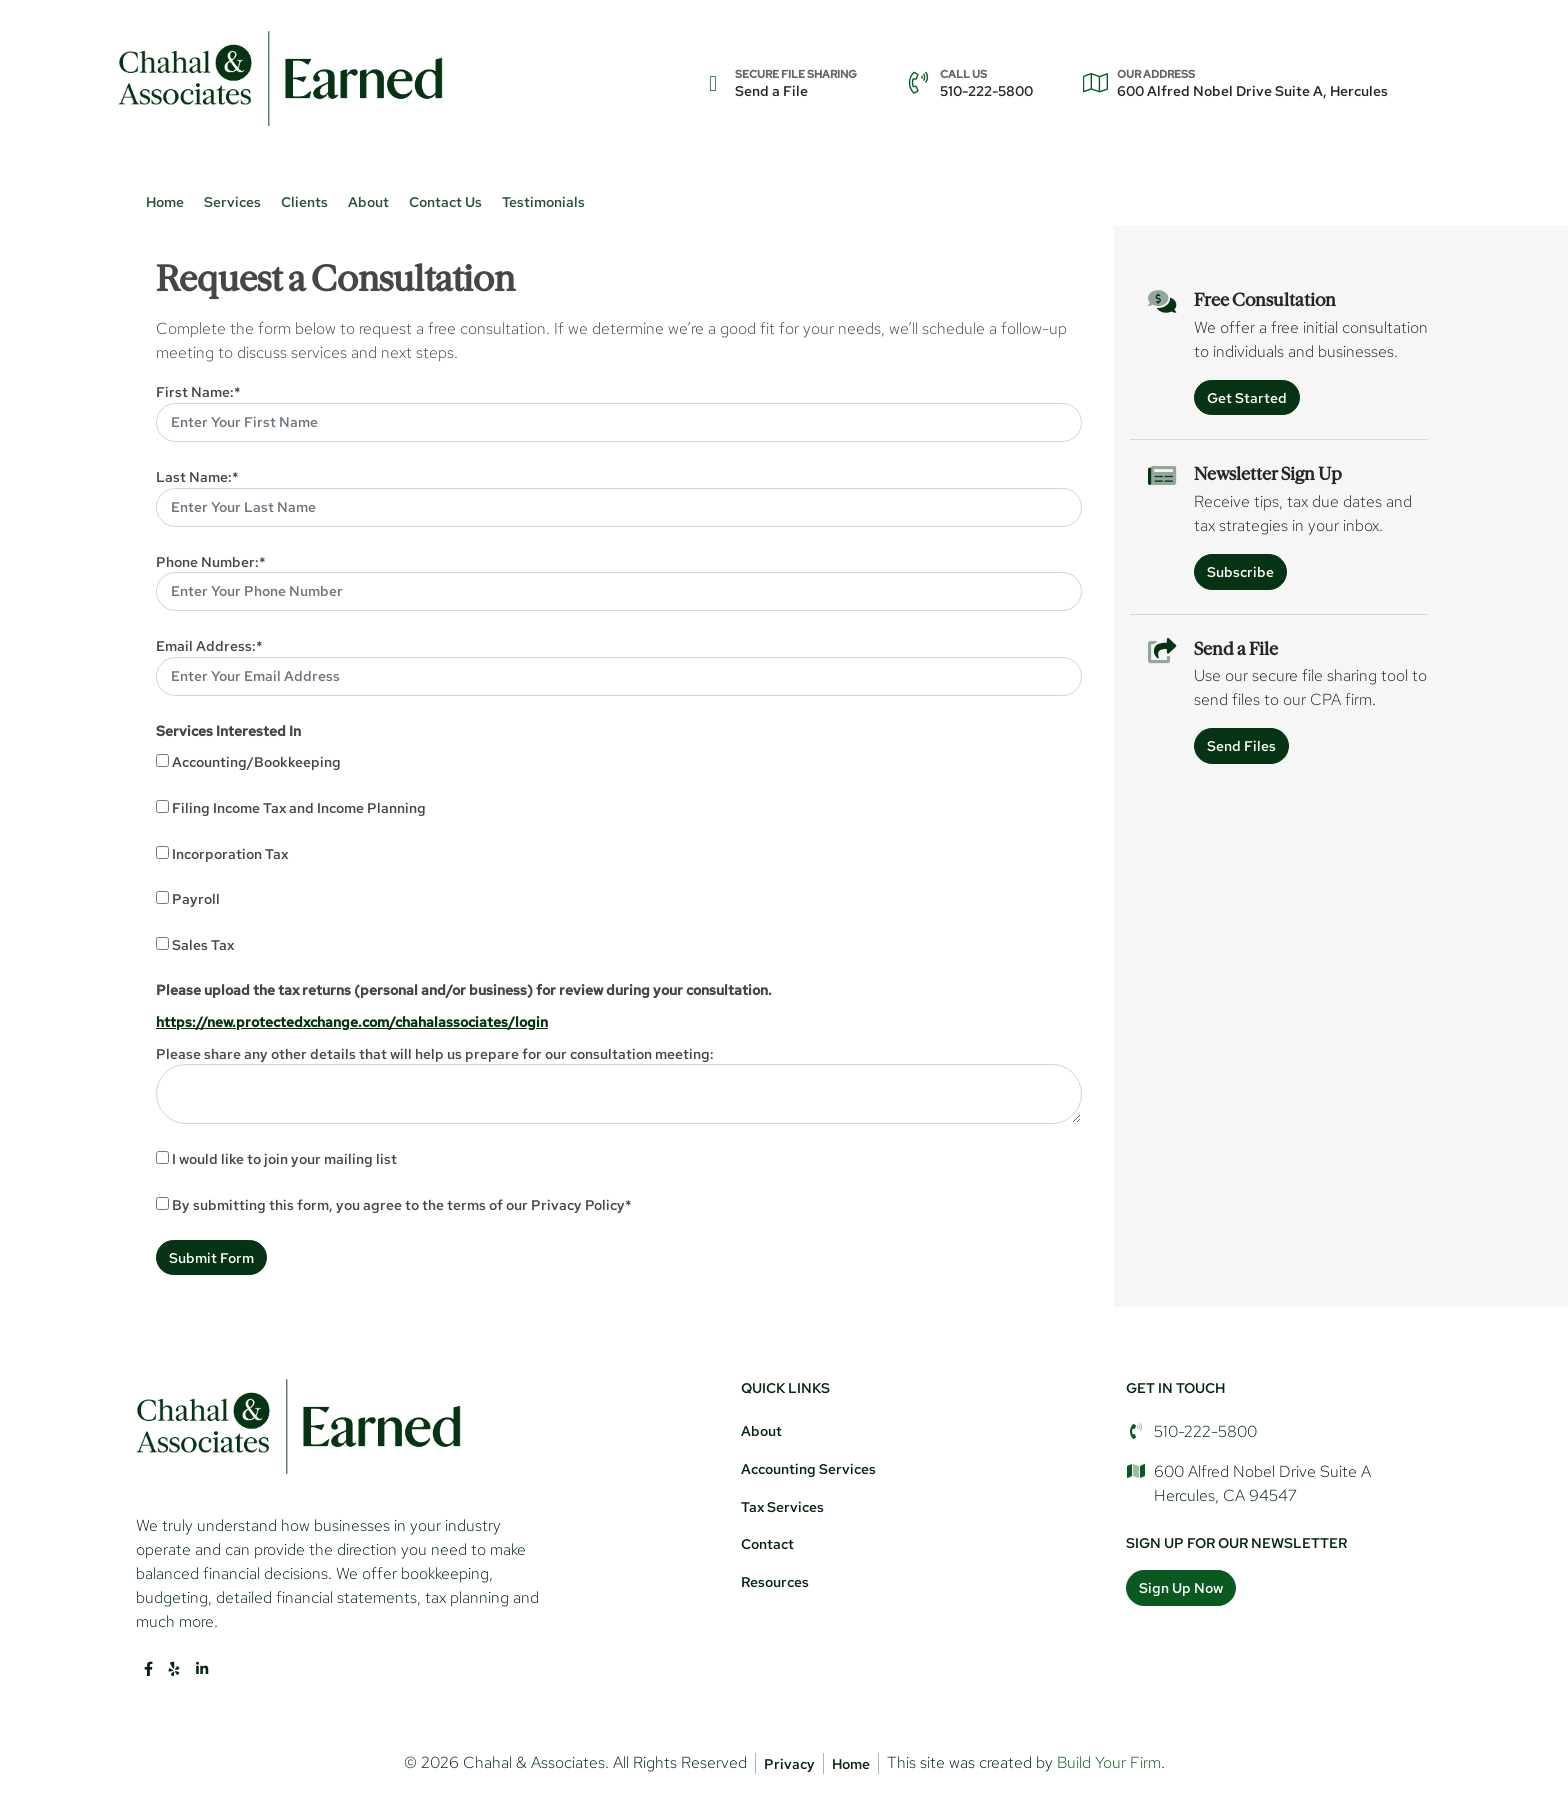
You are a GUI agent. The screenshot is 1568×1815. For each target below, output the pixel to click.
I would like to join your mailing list (284, 1158)
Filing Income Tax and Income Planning (299, 807)
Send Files (1241, 745)
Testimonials (543, 201)
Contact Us (445, 201)
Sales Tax (203, 944)
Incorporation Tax (230, 853)
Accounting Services (808, 1468)
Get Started (1247, 397)
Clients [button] (304, 201)
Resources (775, 1581)
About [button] (368, 201)
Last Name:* (197, 476)
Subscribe (1240, 571)
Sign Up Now (1181, 1587)
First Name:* (198, 391)
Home (165, 201)
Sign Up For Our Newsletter (1236, 1542)
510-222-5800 (986, 83)
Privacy (789, 1763)
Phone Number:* (211, 561)
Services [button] (232, 201)
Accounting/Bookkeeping (256, 761)
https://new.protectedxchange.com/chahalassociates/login (352, 1021)
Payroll (196, 898)
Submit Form (211, 1257)
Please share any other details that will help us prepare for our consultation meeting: (435, 1053)
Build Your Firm (1109, 1762)
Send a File (796, 83)
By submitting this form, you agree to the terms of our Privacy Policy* (402, 1204)
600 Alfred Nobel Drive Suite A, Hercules (1252, 83)
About (761, 1430)
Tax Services (782, 1506)
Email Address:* (209, 645)
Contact (767, 1543)
